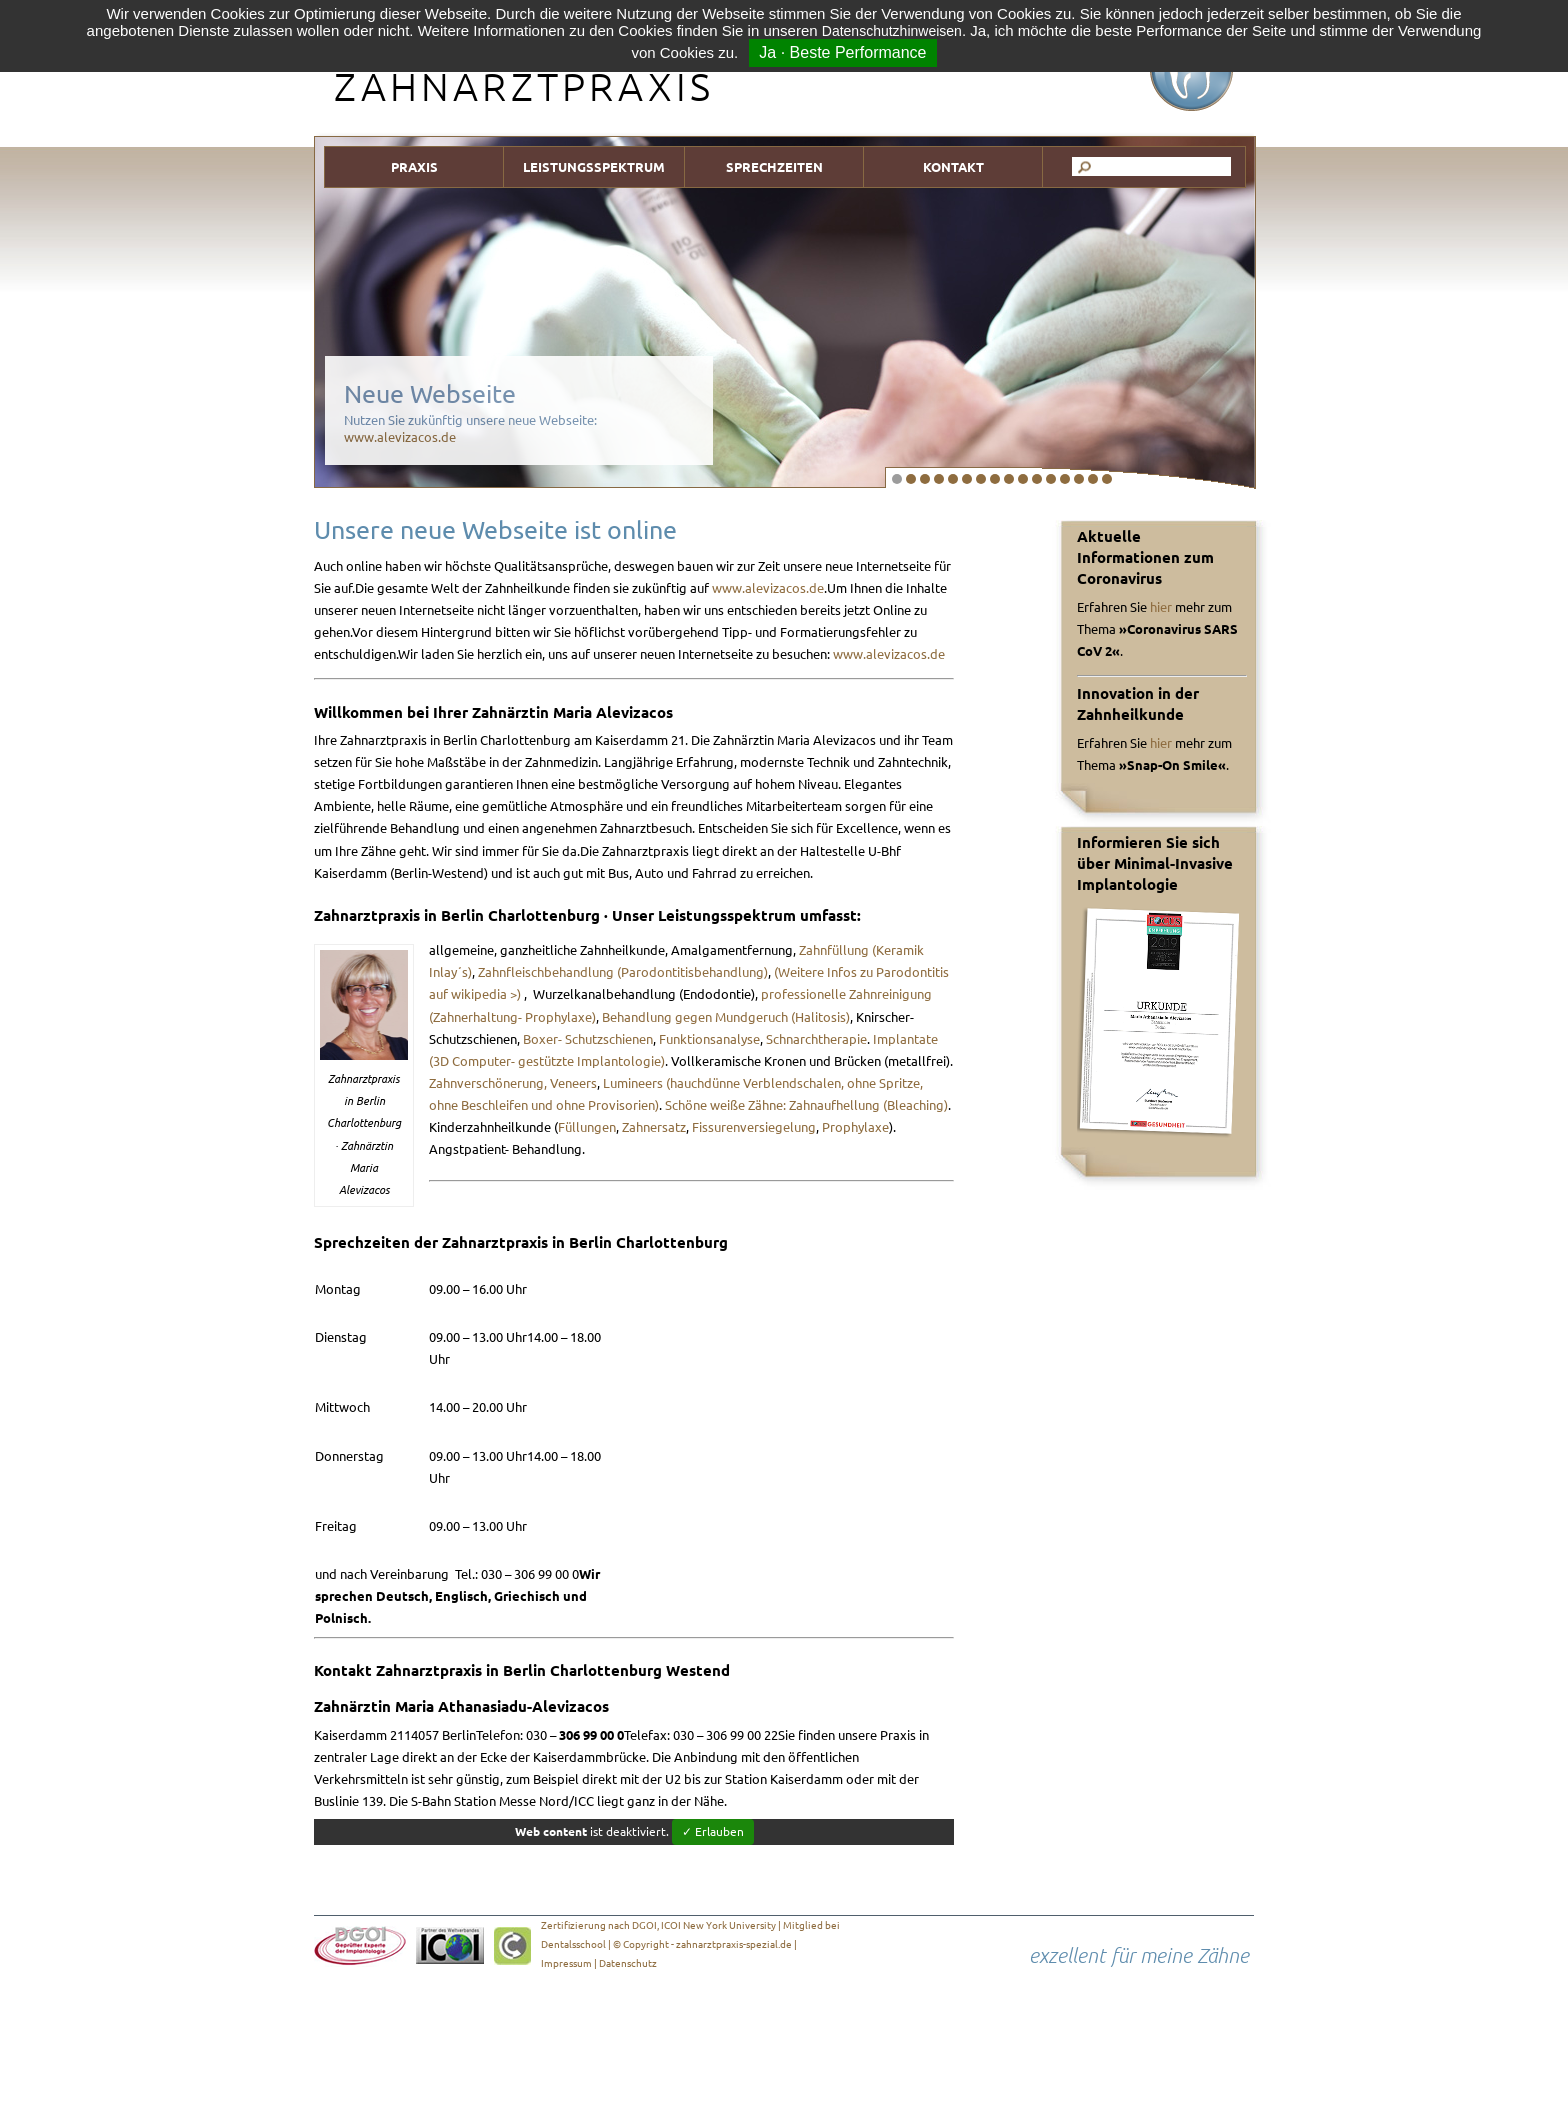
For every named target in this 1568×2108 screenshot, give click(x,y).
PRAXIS (414, 167)
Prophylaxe (855, 1127)
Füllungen (587, 1127)
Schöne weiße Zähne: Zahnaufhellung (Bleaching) (806, 1105)
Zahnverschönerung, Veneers (513, 1083)
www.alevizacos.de (400, 437)
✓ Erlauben (713, 1831)
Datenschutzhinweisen (892, 31)
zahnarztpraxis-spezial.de (734, 1944)
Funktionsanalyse (709, 1039)
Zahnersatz (654, 1127)
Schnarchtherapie (816, 1039)
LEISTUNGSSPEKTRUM (594, 167)
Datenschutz (628, 1963)
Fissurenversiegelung (754, 1127)
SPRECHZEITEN (774, 167)
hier (1161, 607)
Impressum (566, 1963)
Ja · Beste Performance (842, 52)
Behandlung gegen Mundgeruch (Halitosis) (726, 1017)
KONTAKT (953, 167)
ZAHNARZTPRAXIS (524, 86)
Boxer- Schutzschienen (588, 1039)
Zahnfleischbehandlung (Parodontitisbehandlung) (623, 972)
